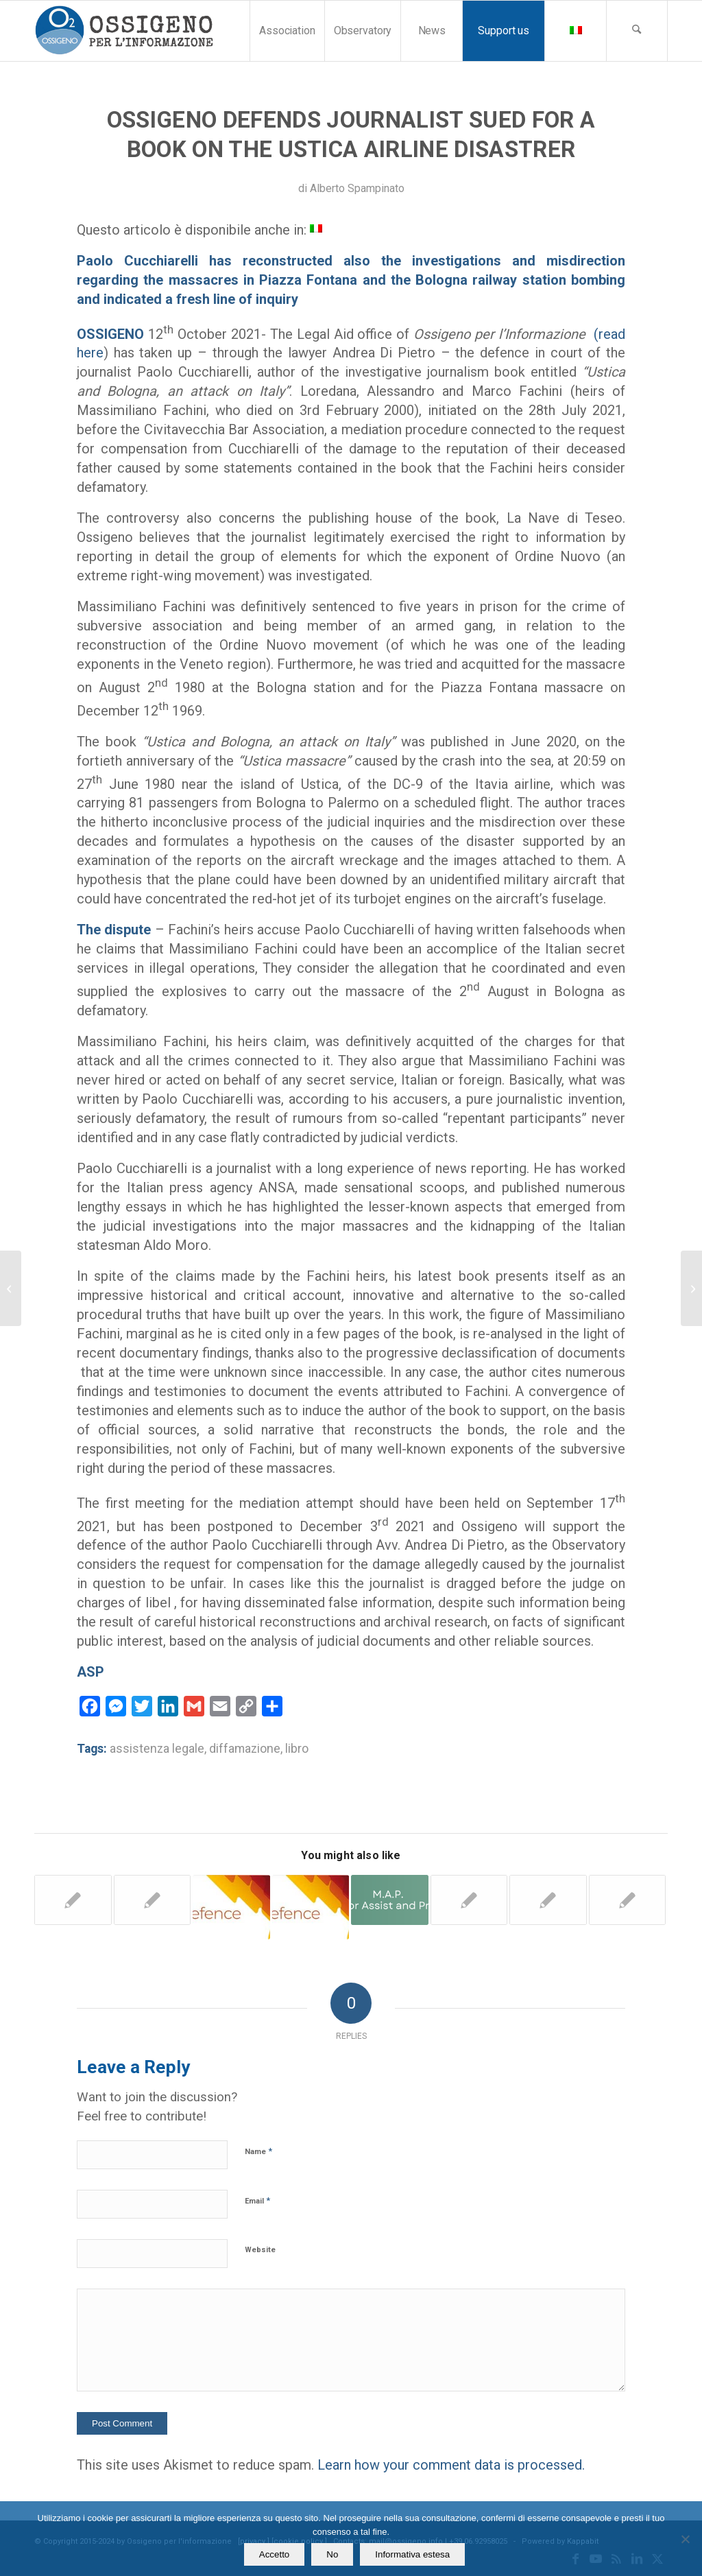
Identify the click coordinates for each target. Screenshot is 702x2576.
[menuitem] (287, 31)
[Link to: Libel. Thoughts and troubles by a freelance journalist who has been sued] (152, 1900)
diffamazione (244, 1749)
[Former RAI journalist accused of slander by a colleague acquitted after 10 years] (691, 1288)
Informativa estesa (412, 2554)
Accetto (274, 2554)
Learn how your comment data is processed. (451, 2465)
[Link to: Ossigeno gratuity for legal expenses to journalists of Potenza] (73, 1900)
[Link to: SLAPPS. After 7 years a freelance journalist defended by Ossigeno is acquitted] (231, 1907)
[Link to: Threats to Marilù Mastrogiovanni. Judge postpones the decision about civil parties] (548, 1900)
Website (260, 2249)
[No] (685, 2539)
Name (258, 2151)
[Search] (637, 31)
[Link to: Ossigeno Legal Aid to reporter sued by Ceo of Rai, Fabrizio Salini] (311, 1907)
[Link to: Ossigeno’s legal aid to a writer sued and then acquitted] (627, 1900)
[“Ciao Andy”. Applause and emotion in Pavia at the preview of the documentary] (10, 1288)
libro (296, 1749)
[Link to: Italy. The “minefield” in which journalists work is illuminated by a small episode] (389, 1900)
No (332, 2554)
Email (257, 2200)
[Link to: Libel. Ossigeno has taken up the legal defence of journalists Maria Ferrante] (469, 1900)
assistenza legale (157, 1749)
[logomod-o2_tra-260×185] (123, 31)
